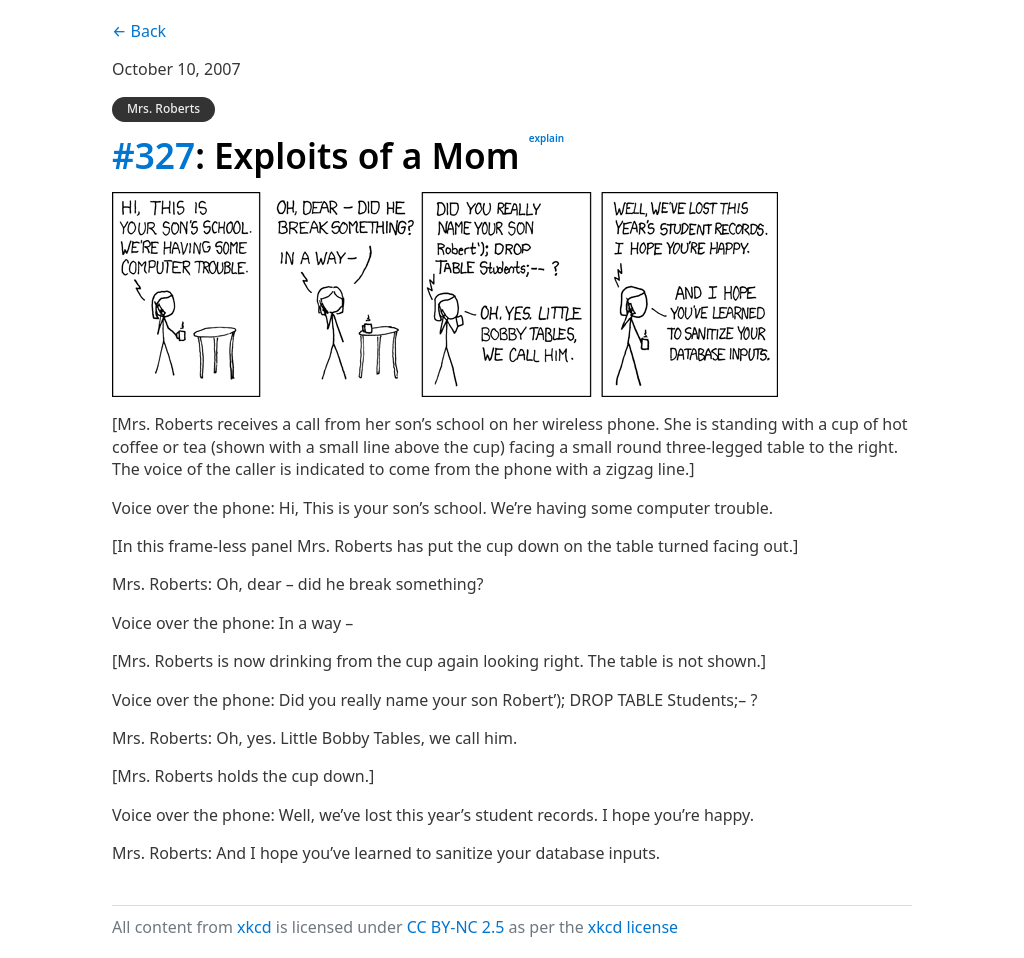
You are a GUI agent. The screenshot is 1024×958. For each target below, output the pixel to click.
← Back (139, 31)
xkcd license (633, 927)
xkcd (254, 927)
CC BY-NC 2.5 (456, 927)
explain (546, 138)
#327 (153, 155)
